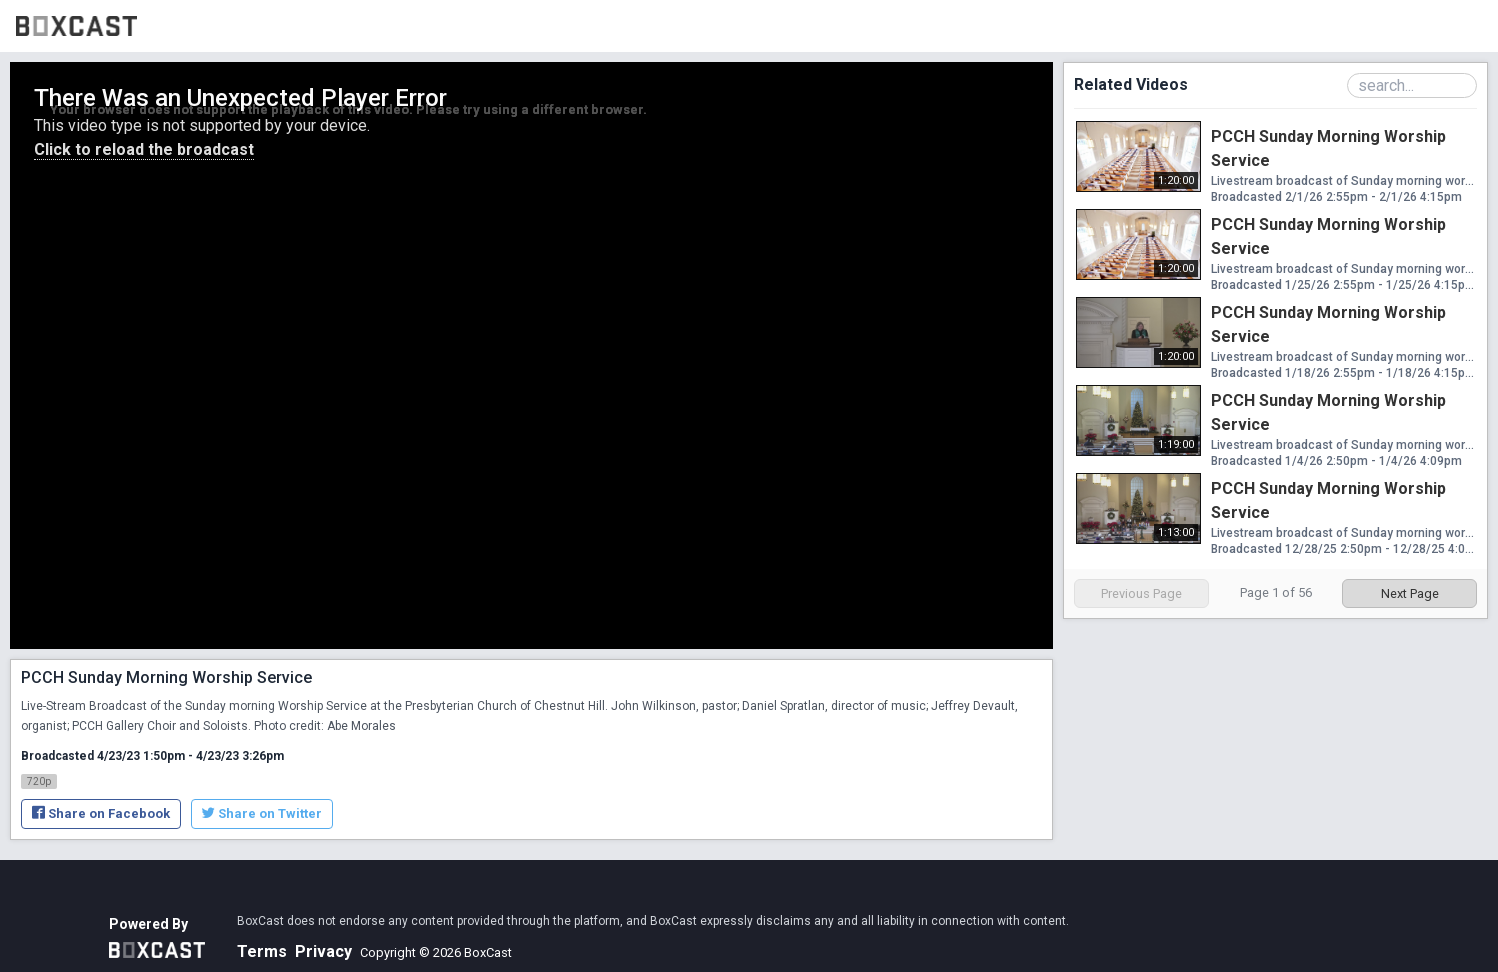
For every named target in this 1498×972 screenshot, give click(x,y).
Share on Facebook (101, 813)
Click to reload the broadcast (144, 149)
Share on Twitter (262, 813)
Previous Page (1141, 593)
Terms (262, 951)
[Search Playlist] (1412, 85)
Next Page (1410, 593)
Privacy (323, 951)
